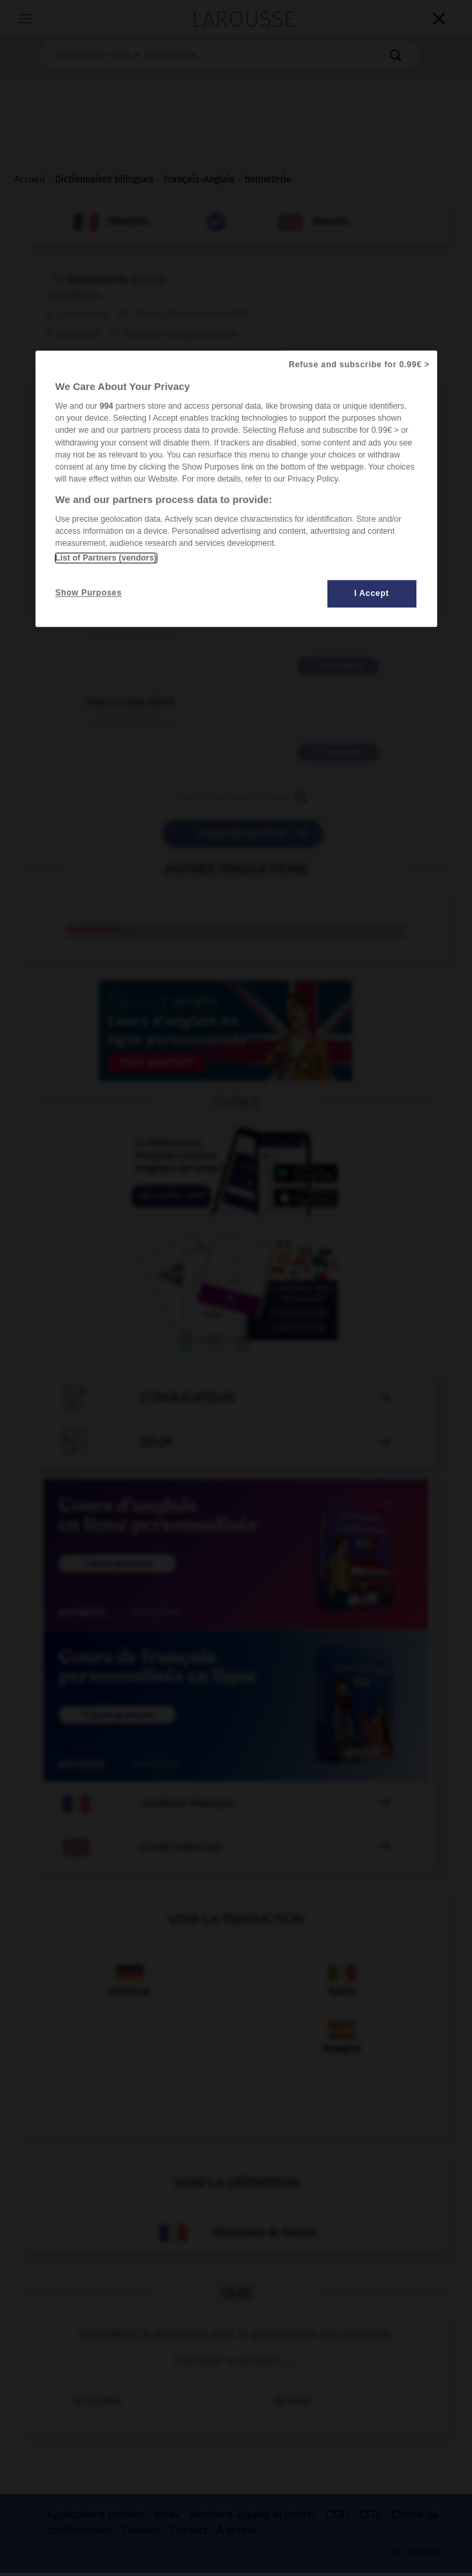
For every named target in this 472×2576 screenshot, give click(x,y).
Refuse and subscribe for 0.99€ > (359, 364)
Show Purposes (89, 592)
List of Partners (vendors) (106, 558)
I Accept (371, 593)
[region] (236, 489)
